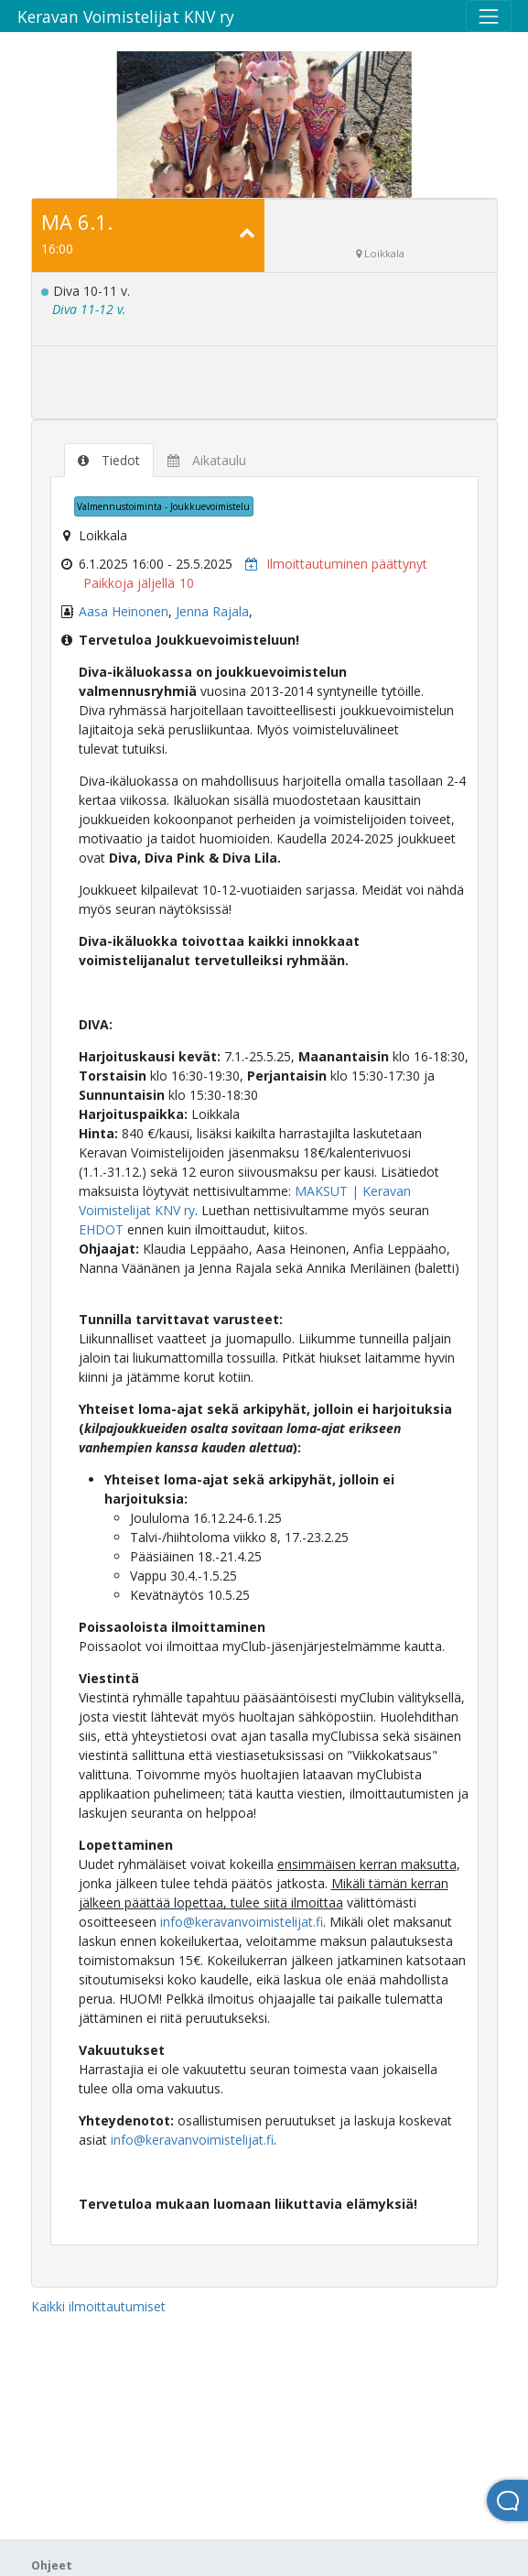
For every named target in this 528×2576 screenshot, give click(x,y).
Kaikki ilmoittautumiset (98, 2306)
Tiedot (109, 460)
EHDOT (101, 1229)
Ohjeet (51, 2565)
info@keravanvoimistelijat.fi (241, 1921)
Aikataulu (206, 460)
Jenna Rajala (212, 611)
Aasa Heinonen (123, 611)
